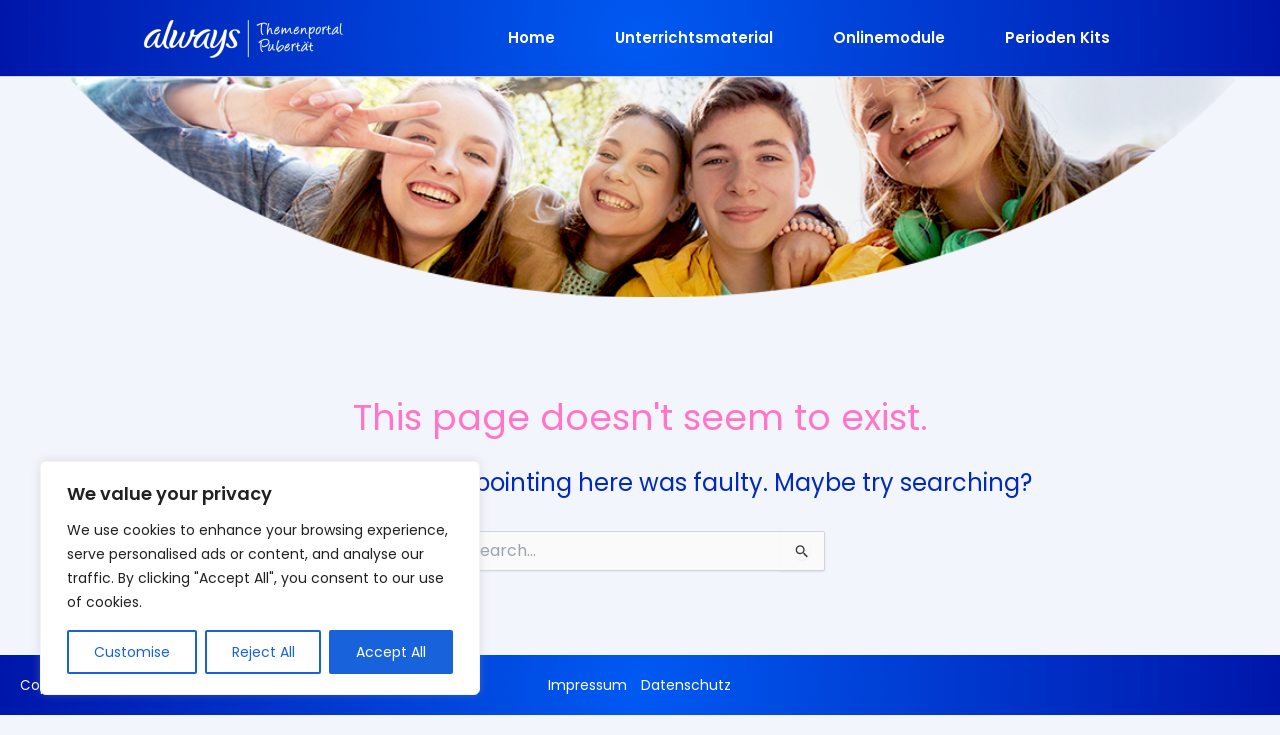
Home (531, 37)
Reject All (263, 652)
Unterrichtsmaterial (694, 37)
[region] (260, 578)
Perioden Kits (1057, 37)
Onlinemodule (889, 37)
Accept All (391, 652)
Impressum (587, 685)
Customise (132, 652)
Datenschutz (686, 685)
